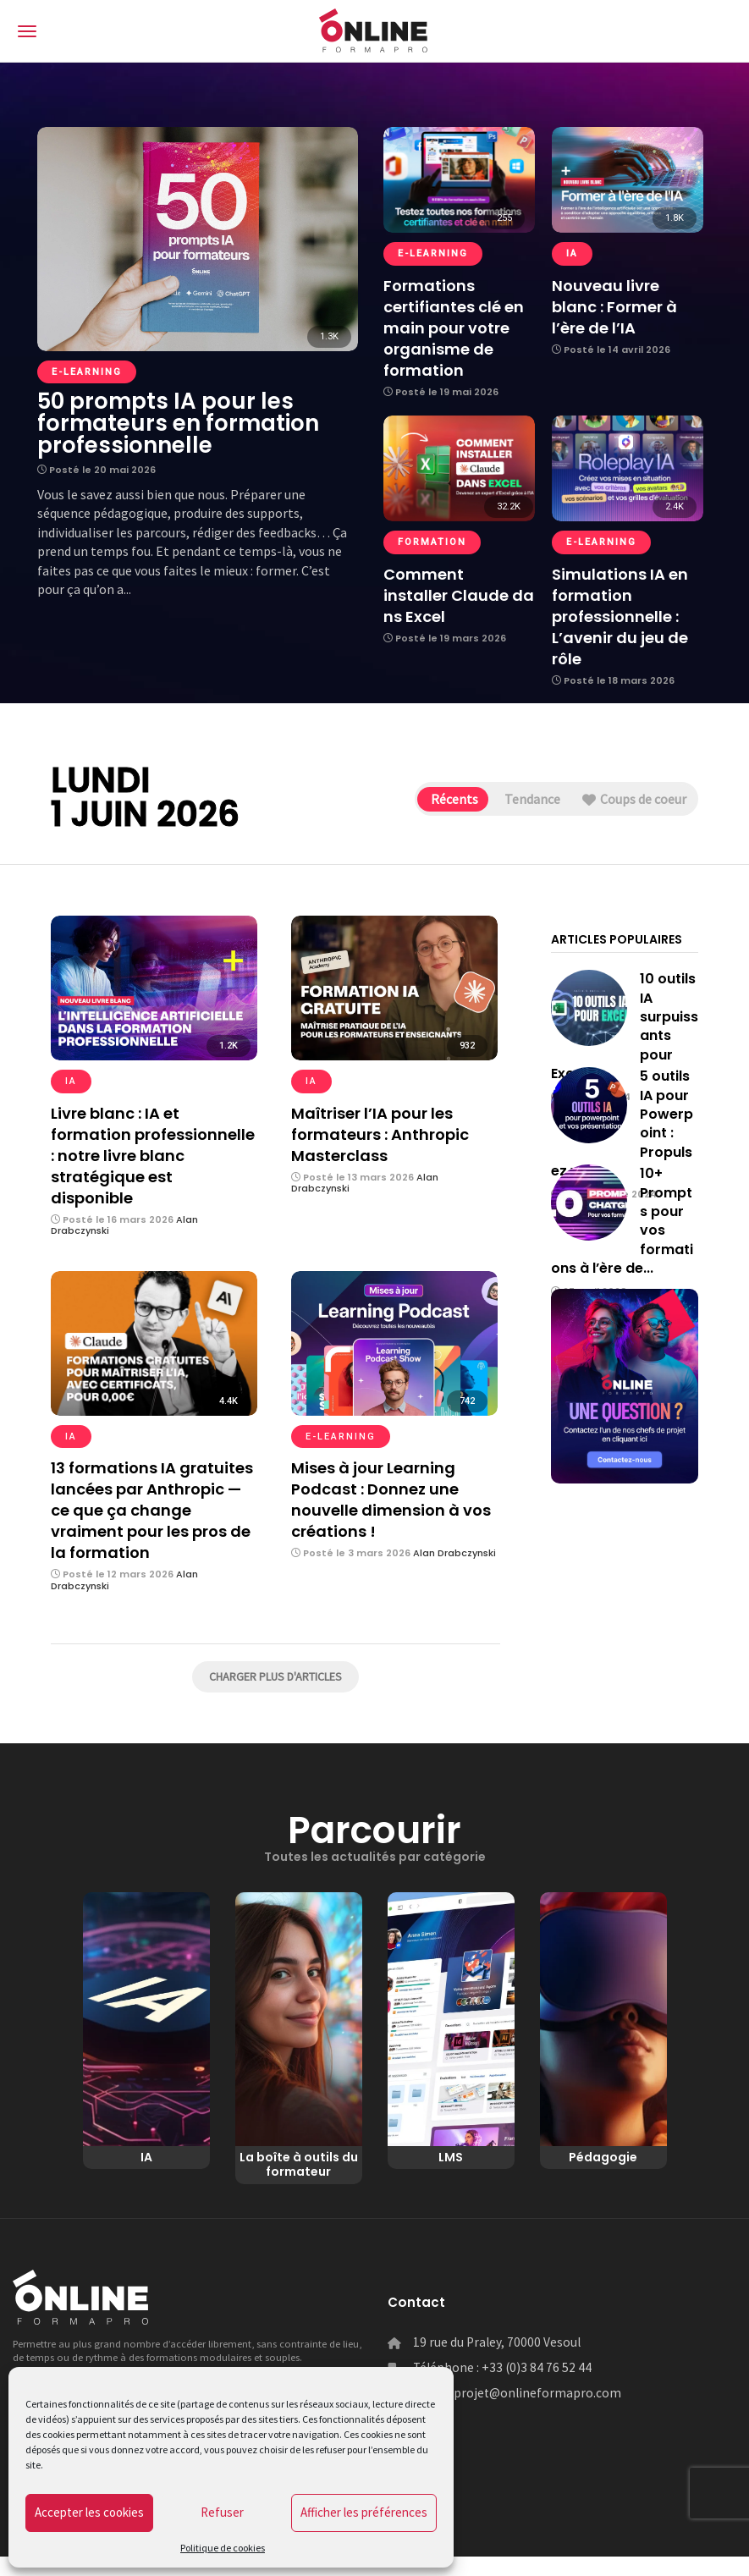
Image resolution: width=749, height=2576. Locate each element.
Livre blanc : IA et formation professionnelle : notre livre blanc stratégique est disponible (153, 1155)
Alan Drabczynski (454, 1553)
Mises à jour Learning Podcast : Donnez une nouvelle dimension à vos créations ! (391, 1499)
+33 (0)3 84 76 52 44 (537, 2387)
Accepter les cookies (89, 2512)
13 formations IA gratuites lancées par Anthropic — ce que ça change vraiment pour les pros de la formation (152, 1510)
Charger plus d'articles (275, 1676)
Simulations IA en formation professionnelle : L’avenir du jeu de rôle (620, 616)
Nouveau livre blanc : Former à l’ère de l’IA (614, 307)
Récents (418, 799)
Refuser (222, 2512)
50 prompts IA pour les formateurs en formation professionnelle (178, 423)
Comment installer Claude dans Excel (458, 595)
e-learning (87, 371)
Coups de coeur (627, 799)
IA (572, 253)
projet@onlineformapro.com (537, 2412)
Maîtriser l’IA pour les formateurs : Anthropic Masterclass (380, 1134)
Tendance (510, 799)
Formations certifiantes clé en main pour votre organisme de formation (453, 328)
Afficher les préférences (363, 2512)
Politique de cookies (222, 2547)
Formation (432, 542)
